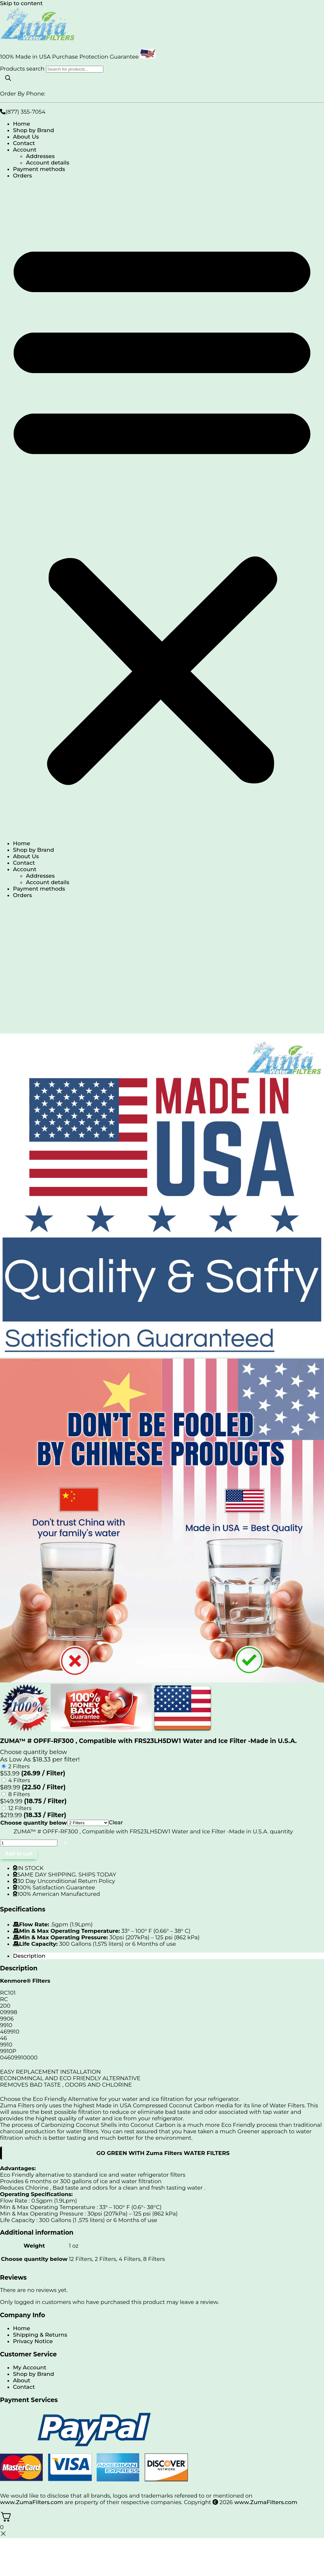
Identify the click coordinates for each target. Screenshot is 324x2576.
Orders (22, 175)
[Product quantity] (28, 1843)
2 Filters (18, 1766)
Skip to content (21, 3)
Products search (23, 68)
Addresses (40, 156)
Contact (24, 143)
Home (21, 123)
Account (24, 149)
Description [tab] (29, 1956)
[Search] (8, 79)
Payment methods (39, 169)
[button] (162, 509)
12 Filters (19, 1808)
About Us (26, 136)
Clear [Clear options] (116, 1822)
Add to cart (18, 1853)
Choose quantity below (33, 1822)
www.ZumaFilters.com (31, 2502)
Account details (47, 162)
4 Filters (19, 1780)
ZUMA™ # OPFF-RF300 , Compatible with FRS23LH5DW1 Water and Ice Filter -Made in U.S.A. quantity (153, 1831)
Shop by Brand (33, 130)
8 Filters (19, 1794)
